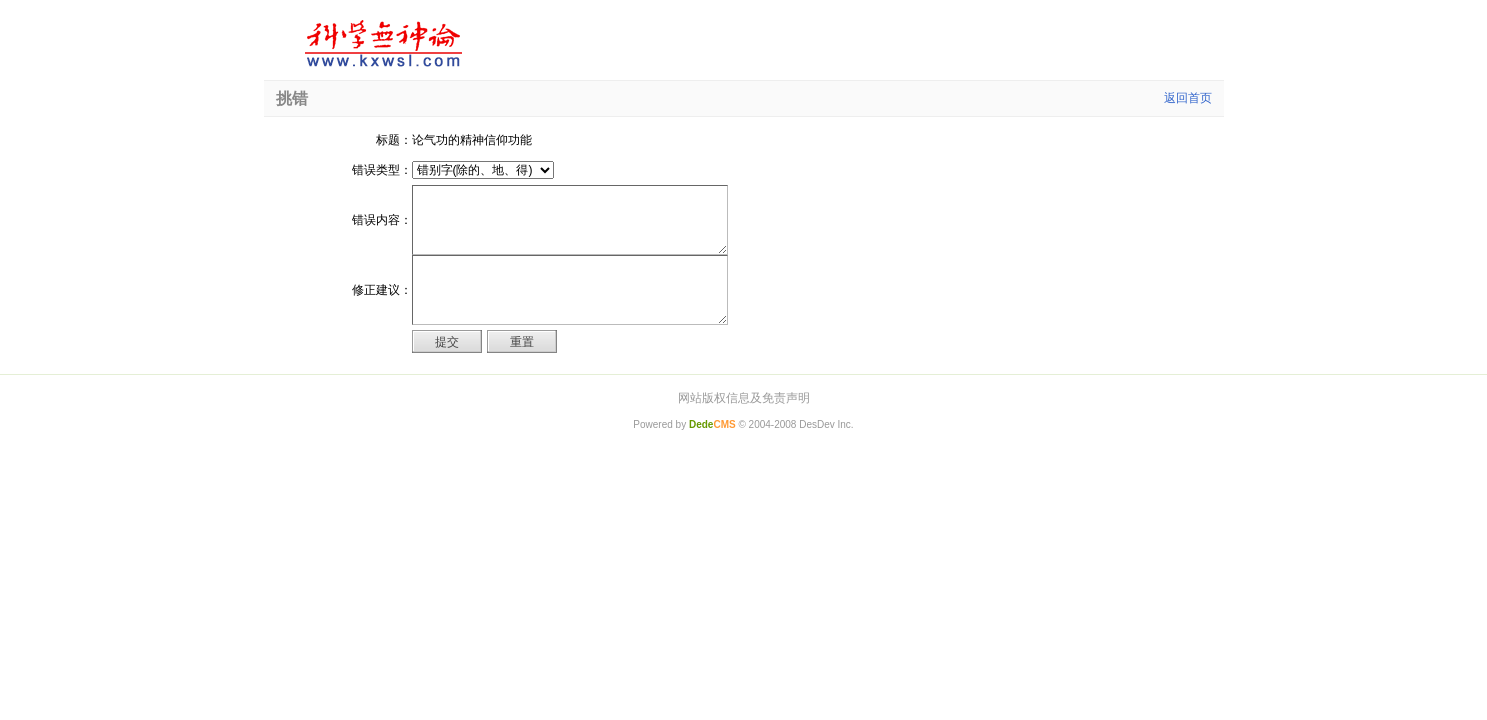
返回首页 (1188, 98)
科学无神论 (380, 44)
